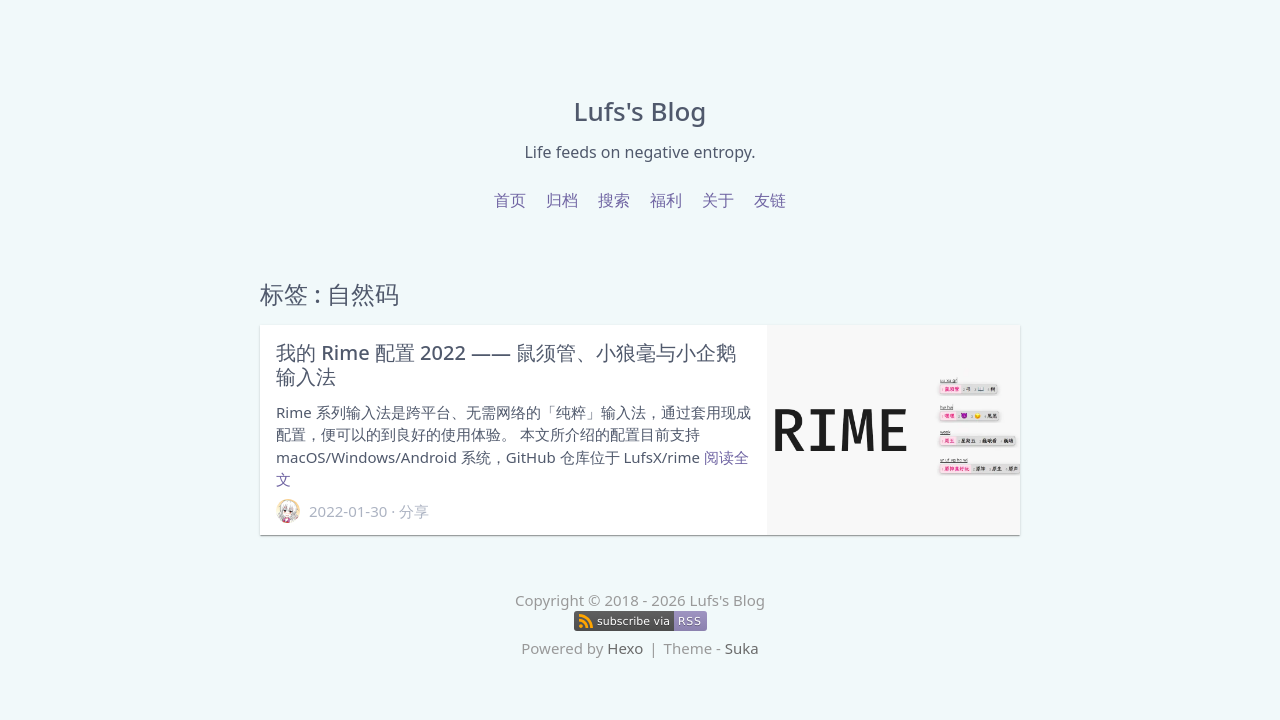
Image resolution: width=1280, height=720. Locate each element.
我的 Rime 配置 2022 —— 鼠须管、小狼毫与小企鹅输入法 (506, 364)
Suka (742, 648)
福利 (666, 200)
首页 (510, 200)
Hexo (625, 648)
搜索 (614, 200)
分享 (414, 511)
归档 (562, 200)
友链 (770, 200)
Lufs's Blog (640, 111)
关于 (718, 200)
